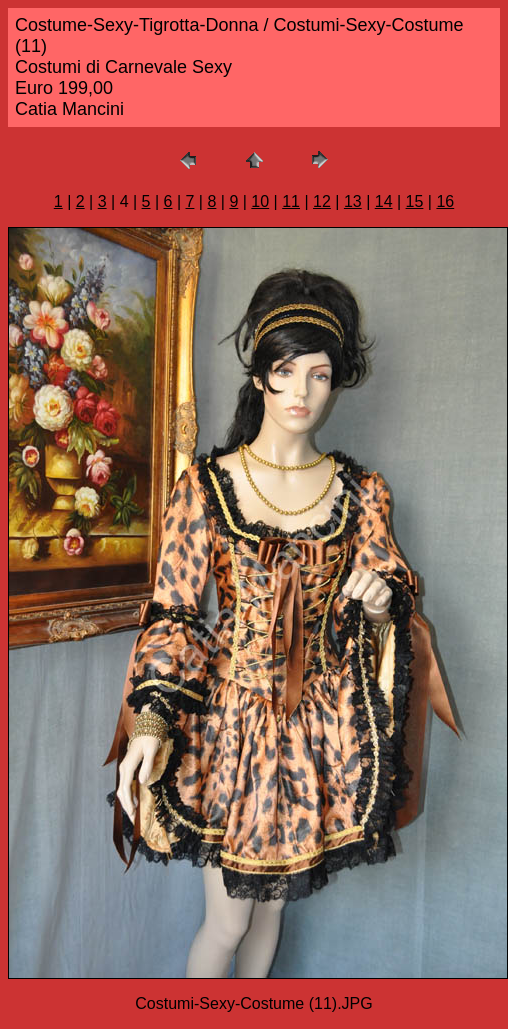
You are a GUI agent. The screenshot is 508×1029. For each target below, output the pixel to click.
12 (322, 201)
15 (415, 201)
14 (384, 201)
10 (260, 201)
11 (291, 201)
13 (353, 201)
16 (445, 201)
